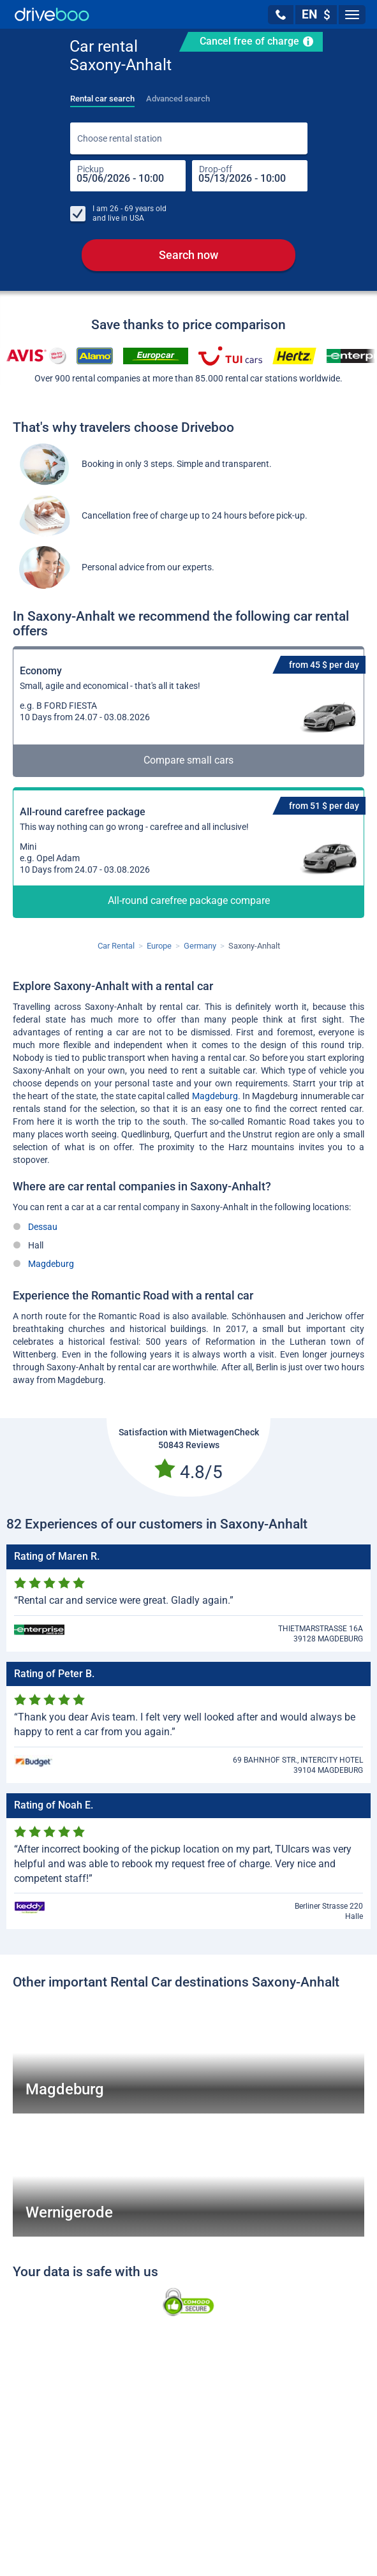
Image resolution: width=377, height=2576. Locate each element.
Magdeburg (215, 1097)
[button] (280, 14)
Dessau (42, 1228)
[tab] (102, 95)
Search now (188, 256)
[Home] (52, 14)
